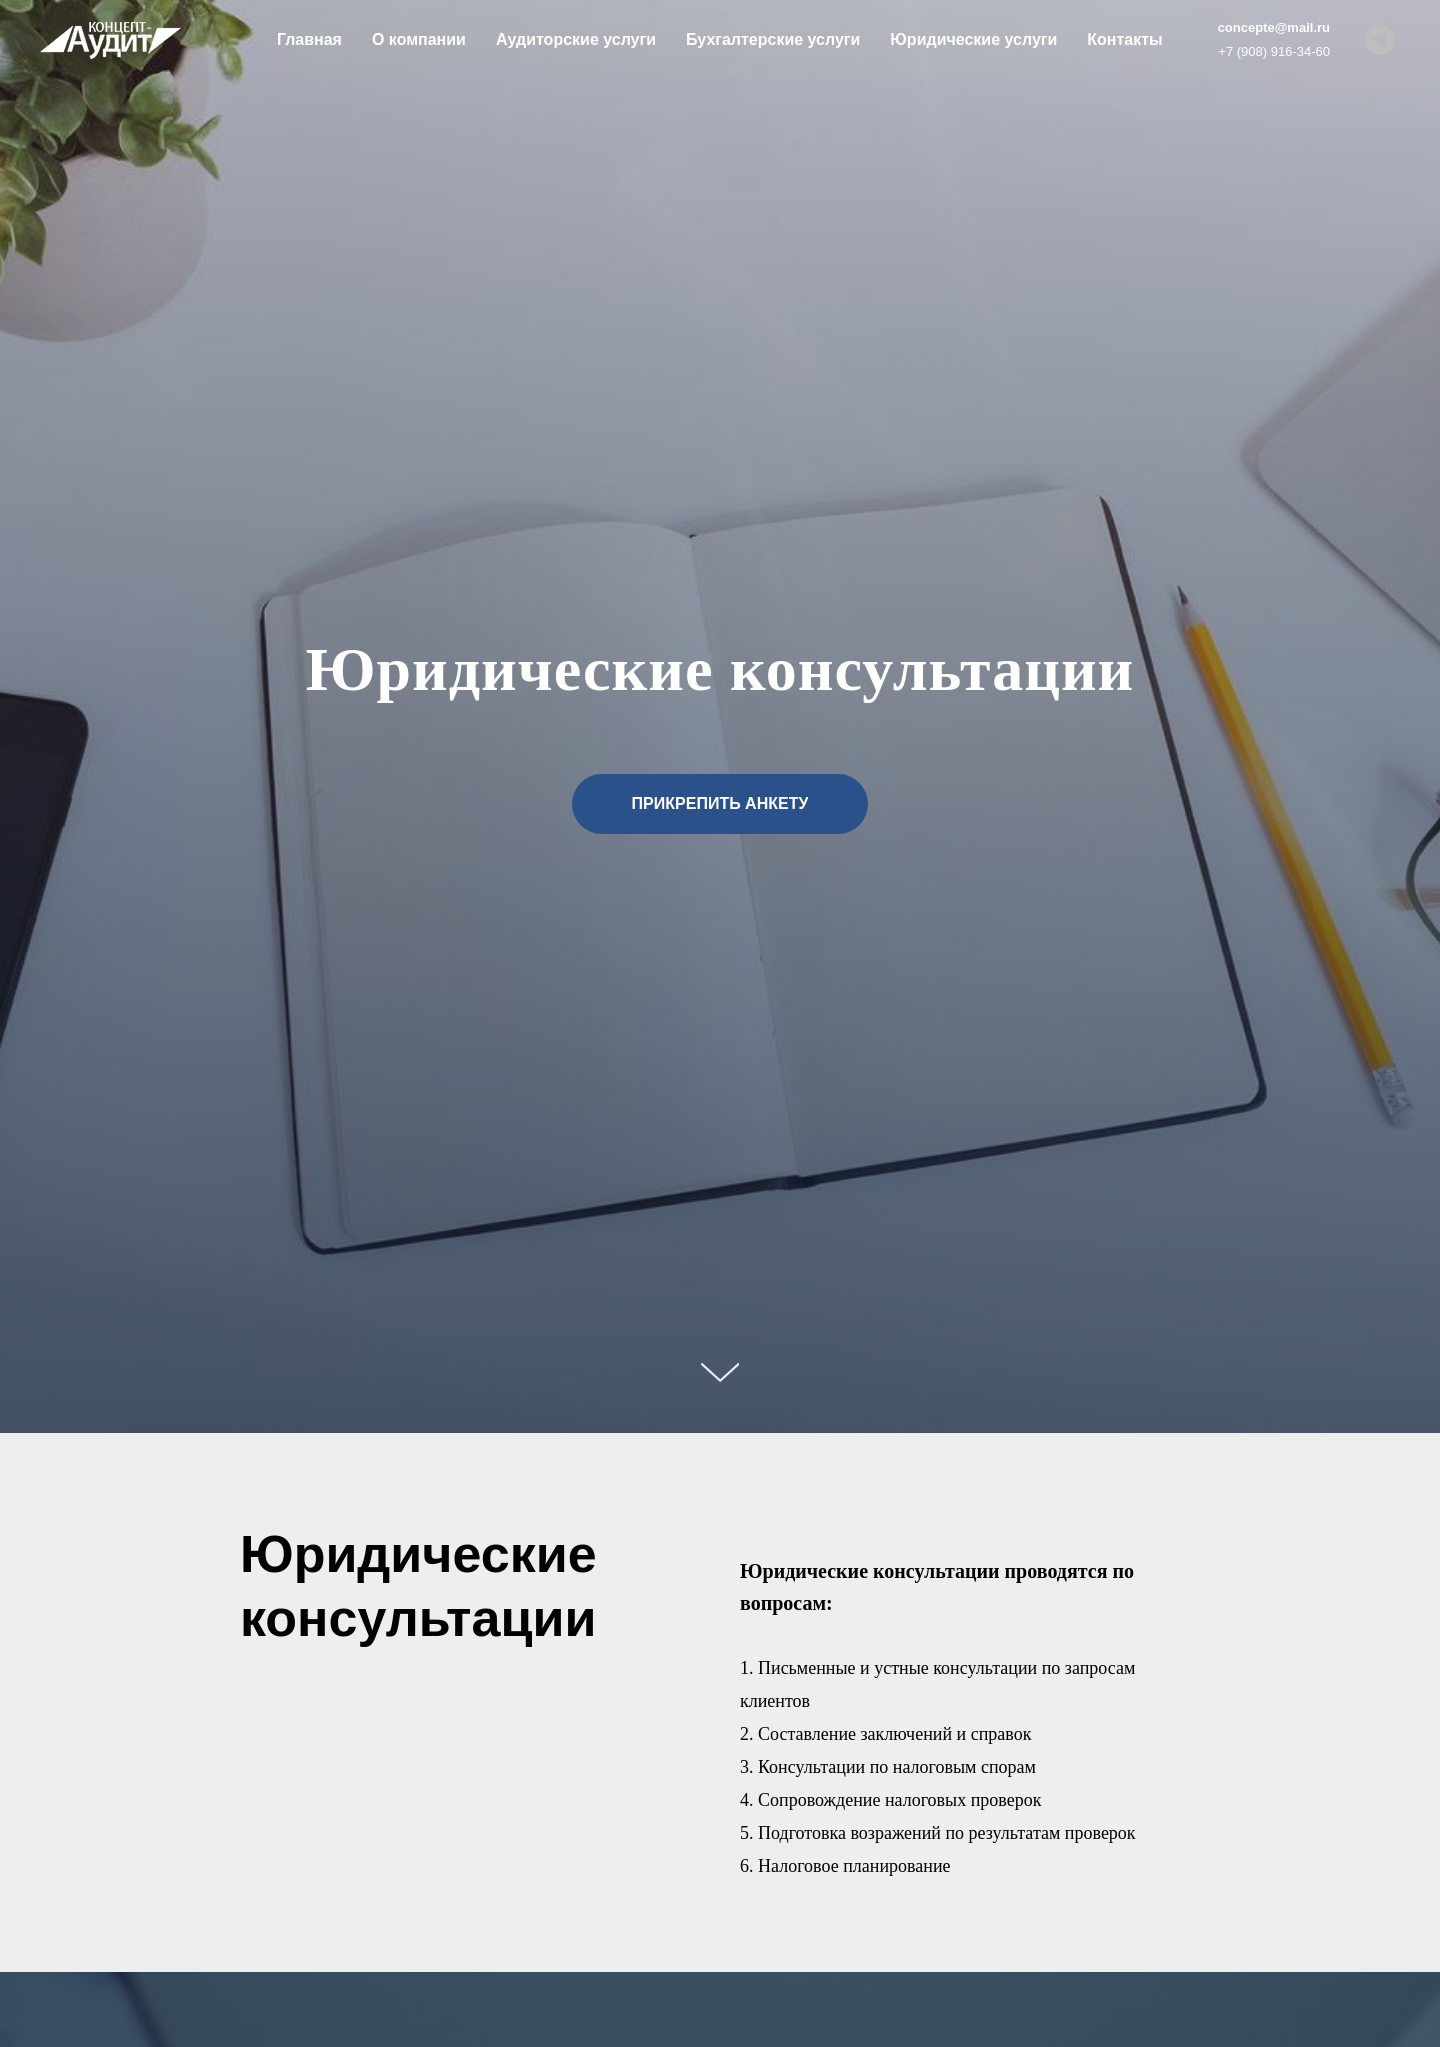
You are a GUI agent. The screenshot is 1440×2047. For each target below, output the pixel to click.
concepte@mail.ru (1274, 27)
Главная (309, 39)
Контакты (1124, 39)
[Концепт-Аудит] (1380, 40)
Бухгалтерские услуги (773, 39)
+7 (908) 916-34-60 (1274, 51)
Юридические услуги (973, 39)
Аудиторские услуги (576, 39)
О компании (419, 39)
